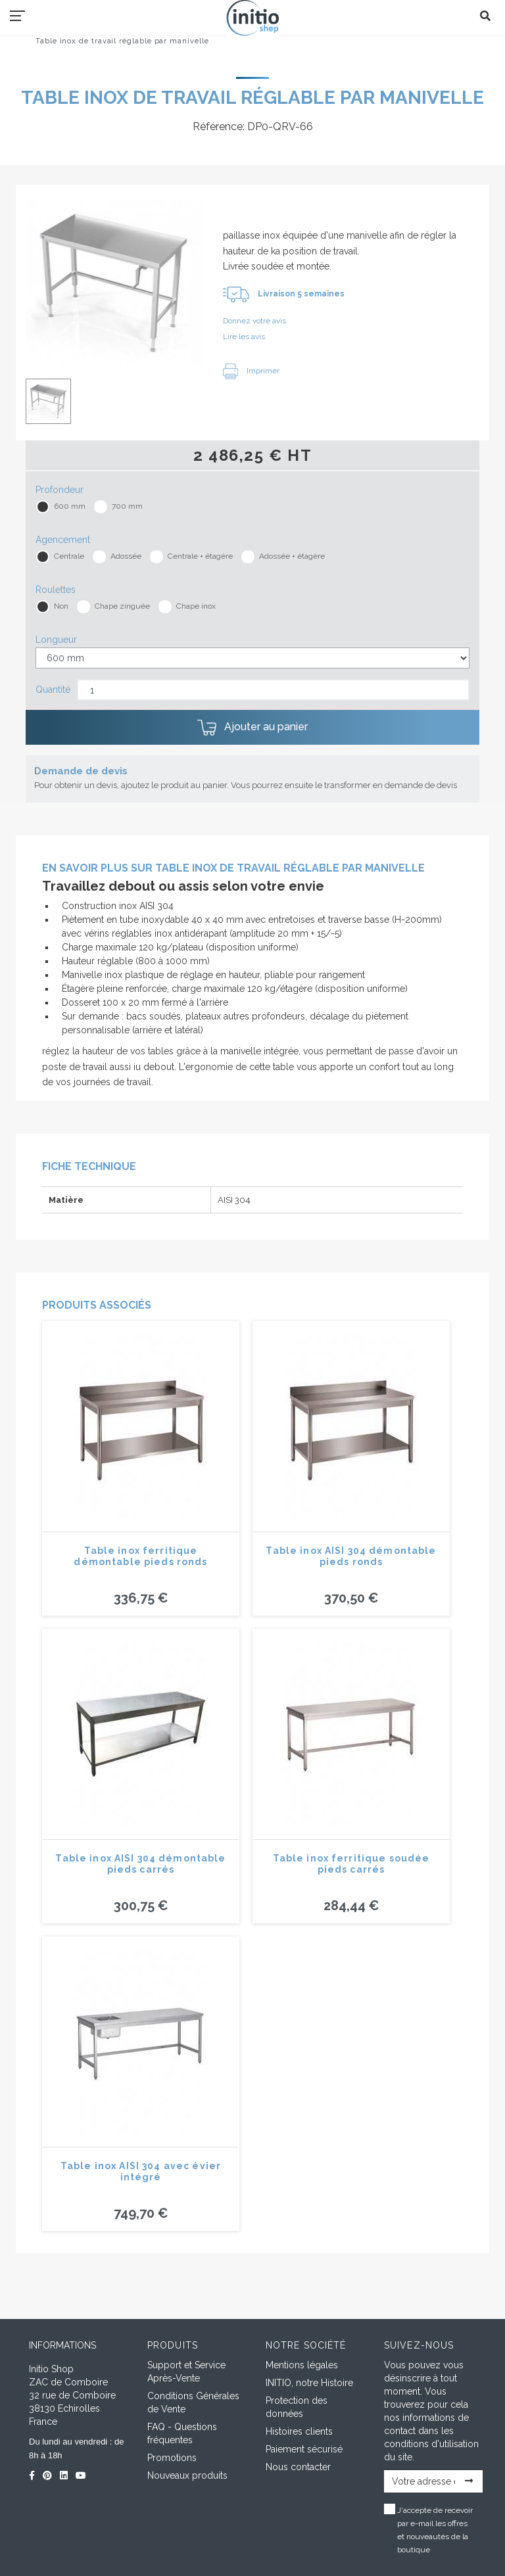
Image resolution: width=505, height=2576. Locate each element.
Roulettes (56, 589)
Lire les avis (244, 336)
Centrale (69, 556)
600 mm (69, 506)
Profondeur (60, 489)
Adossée (125, 556)
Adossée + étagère (292, 556)
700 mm (127, 506)
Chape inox (196, 606)
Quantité (53, 689)
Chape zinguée (122, 606)
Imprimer (251, 370)
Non (61, 606)
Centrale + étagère (200, 556)
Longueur (56, 639)
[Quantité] (273, 689)
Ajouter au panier (252, 728)
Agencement (63, 539)
